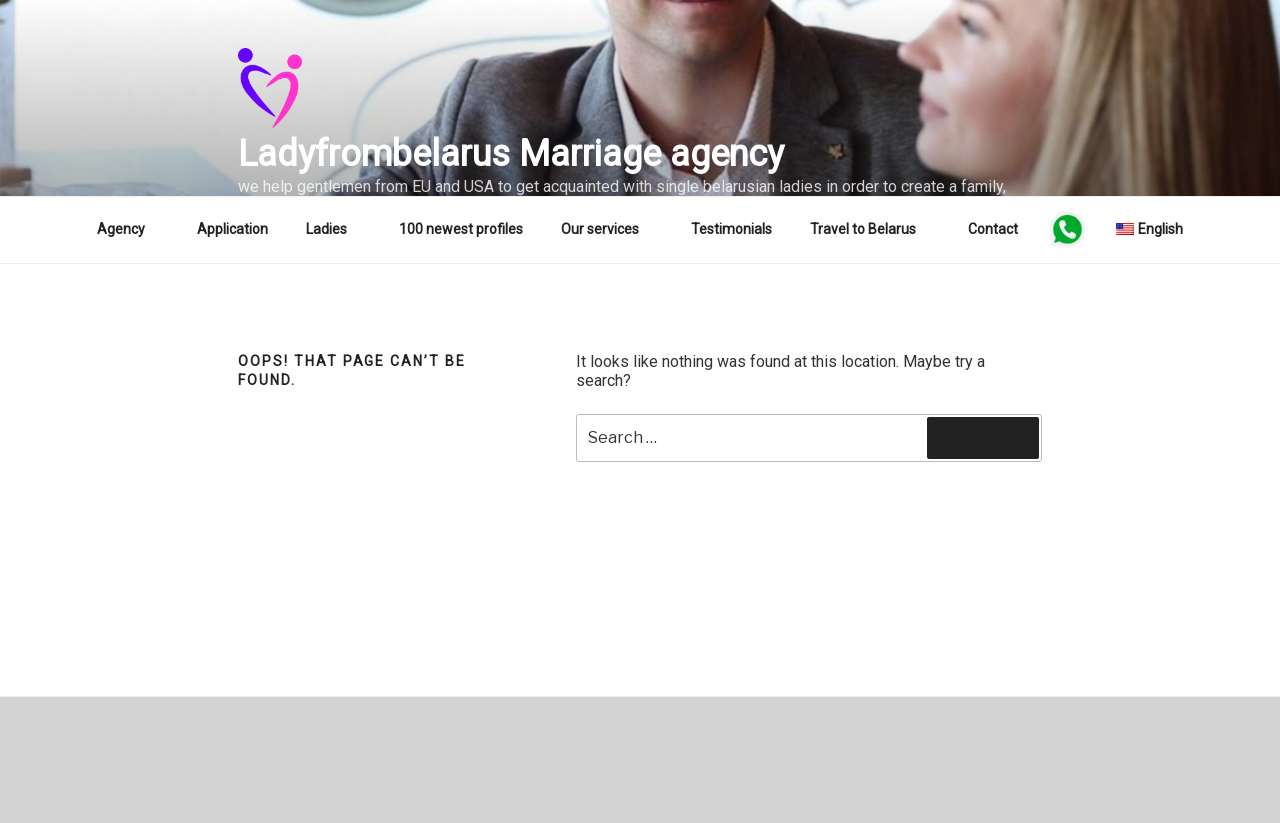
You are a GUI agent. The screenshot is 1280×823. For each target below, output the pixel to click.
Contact (993, 229)
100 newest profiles (461, 229)
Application (232, 229)
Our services (609, 229)
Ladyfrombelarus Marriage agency (511, 154)
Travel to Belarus (872, 229)
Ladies (336, 229)
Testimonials (731, 229)
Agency (130, 229)
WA (1067, 229)
